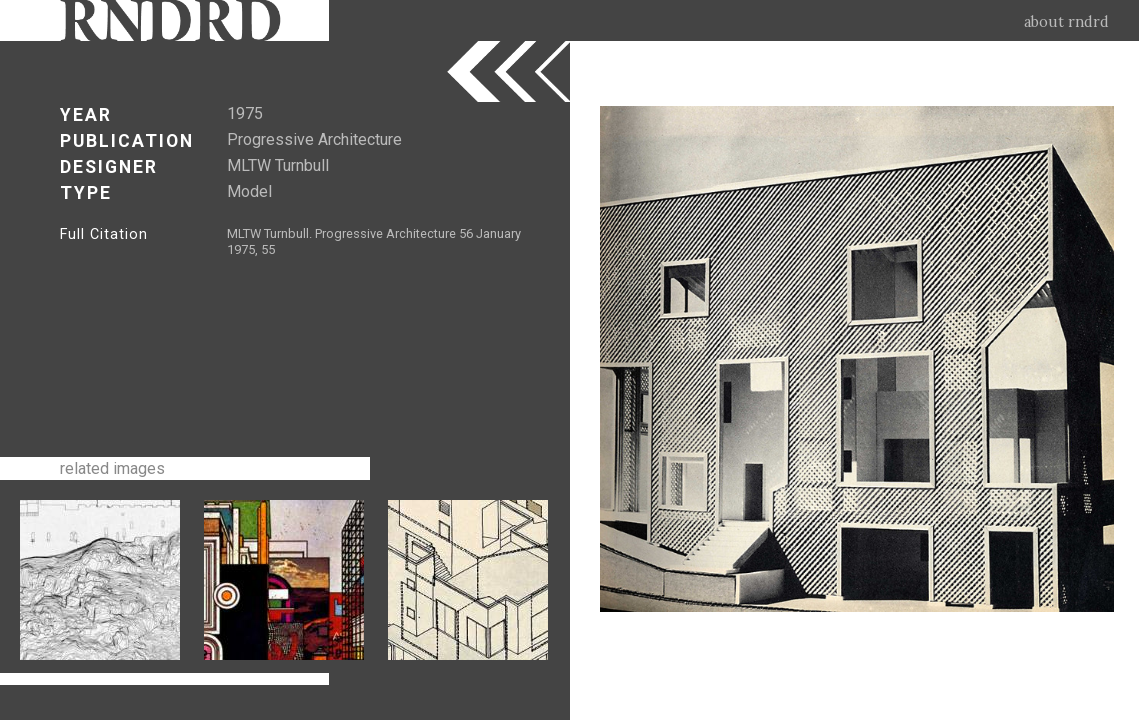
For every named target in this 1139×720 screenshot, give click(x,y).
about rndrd (1066, 22)
